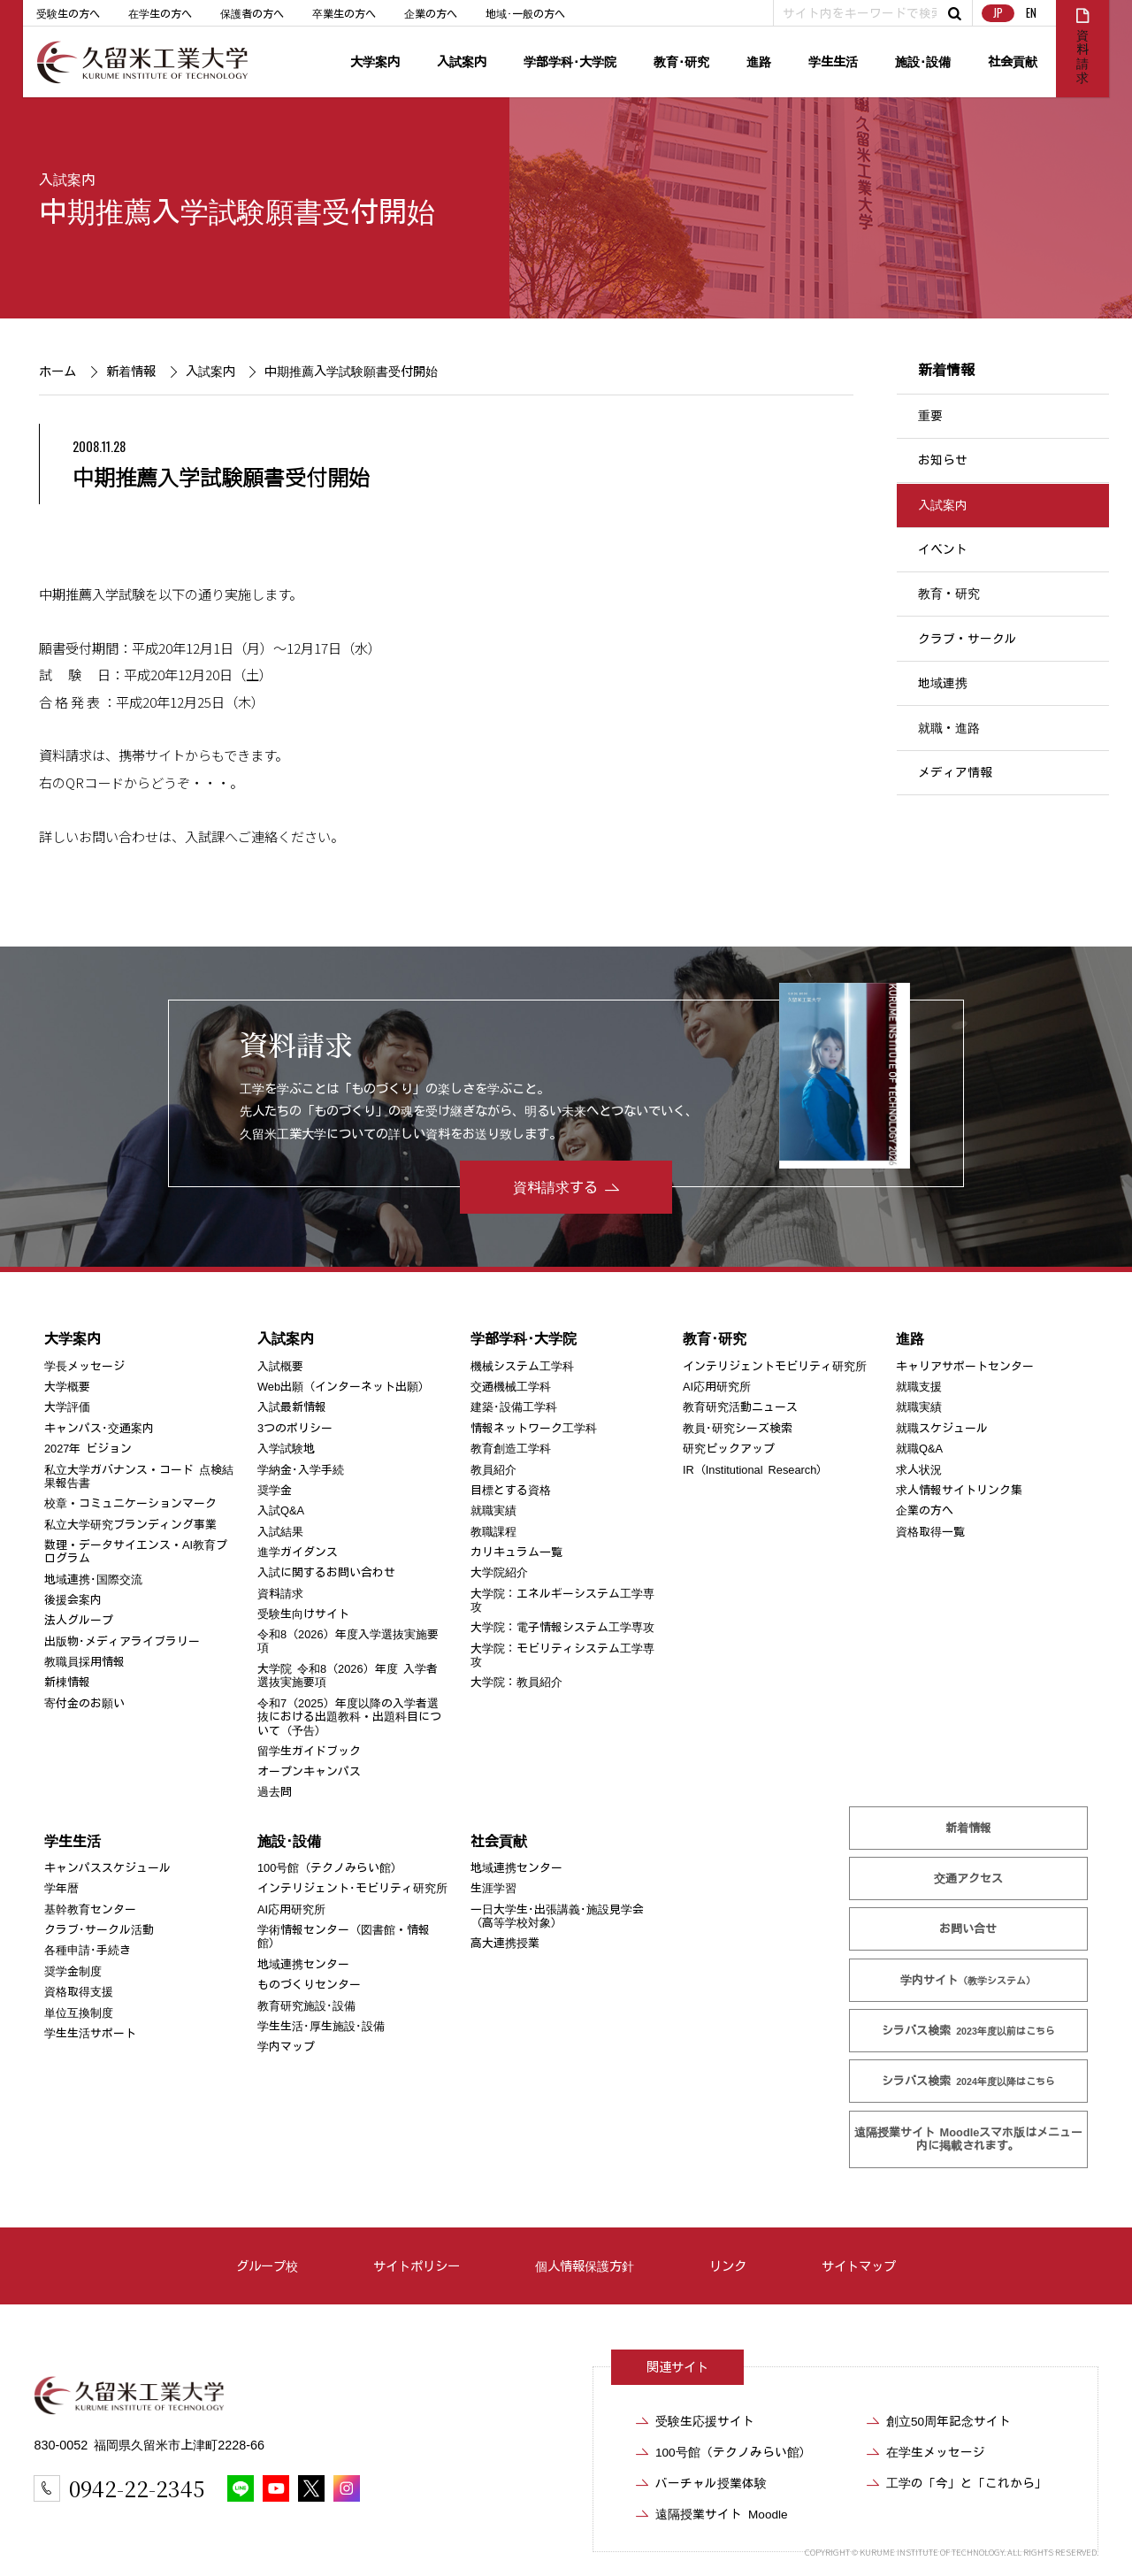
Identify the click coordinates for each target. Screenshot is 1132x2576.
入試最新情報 (291, 1407)
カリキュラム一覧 (516, 1552)
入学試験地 (286, 1448)
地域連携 (943, 683)
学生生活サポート (90, 2033)
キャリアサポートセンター (965, 1366)
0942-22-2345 (136, 2487)
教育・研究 (949, 594)
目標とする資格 (510, 1490)
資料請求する (555, 1187)
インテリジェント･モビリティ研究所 (352, 1888)
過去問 (274, 1792)
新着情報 (131, 371)
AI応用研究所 (717, 1386)
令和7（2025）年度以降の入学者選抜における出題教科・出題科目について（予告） (349, 1717)
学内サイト (968, 1980)
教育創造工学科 (510, 1448)
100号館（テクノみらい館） (329, 1868)
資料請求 (280, 1593)
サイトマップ (859, 2266)
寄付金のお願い (84, 1703)
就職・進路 (949, 728)
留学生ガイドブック (309, 1751)
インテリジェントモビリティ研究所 (775, 1366)
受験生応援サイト (704, 2421)
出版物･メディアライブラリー (122, 1641)
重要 (930, 416)
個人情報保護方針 (584, 2266)
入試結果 (280, 1531)
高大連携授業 (504, 1943)
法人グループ (78, 1620)
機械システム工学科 (522, 1366)
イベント (943, 549)
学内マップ (286, 2046)
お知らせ (943, 460)
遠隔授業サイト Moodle (967, 2139)
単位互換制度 (78, 2012)
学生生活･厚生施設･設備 (321, 2026)
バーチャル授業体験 (711, 2483)
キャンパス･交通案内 (99, 1428)
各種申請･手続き (87, 1950)
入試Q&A (280, 1510)
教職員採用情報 (84, 1662)
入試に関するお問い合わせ (326, 1572)
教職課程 (493, 1531)
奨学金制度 (73, 1971)
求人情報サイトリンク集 (959, 1490)
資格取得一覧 (930, 1531)
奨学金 (274, 1490)
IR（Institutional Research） (755, 1470)
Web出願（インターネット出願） (343, 1386)
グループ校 (267, 2266)
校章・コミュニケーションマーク (130, 1503)
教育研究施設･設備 (306, 2005)
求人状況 (919, 1470)
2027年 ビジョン (88, 1448)
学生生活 (833, 61)
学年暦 (61, 1888)
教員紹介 (493, 1470)
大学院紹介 (499, 1572)
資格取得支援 (78, 1991)
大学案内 (375, 61)
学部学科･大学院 (570, 61)
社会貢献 (1012, 61)
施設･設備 (923, 61)
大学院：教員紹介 (516, 1682)
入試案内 (461, 61)
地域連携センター (303, 1964)
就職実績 (493, 1510)
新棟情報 (67, 1682)
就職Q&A (919, 1448)
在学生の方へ (160, 13)
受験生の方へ (68, 13)
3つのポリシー (295, 1428)
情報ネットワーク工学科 (533, 1428)
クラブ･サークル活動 (99, 1930)
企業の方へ (430, 13)
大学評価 (67, 1407)
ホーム (57, 371)
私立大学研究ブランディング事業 (130, 1524)
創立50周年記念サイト (948, 2421)
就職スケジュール (942, 1428)
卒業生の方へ (344, 13)
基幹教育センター (90, 1909)
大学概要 (67, 1386)
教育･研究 (681, 61)
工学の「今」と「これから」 (966, 2483)
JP (998, 12)
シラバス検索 (968, 2030)
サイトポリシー (416, 2266)
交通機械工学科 (510, 1386)
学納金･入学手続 (300, 1470)
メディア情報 (955, 772)
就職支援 (919, 1386)
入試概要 (280, 1366)
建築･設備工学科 (513, 1407)
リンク (727, 2266)
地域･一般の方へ (525, 13)
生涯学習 (493, 1888)
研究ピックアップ (729, 1448)
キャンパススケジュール (107, 1868)
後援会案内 (73, 1600)
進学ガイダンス (297, 1552)
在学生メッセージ (935, 2452)
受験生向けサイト (303, 1614)
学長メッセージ (84, 1366)
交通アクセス (968, 1878)
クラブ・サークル (967, 638)
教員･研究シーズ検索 (737, 1428)
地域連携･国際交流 (93, 1579)
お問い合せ (968, 1929)
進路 (758, 61)
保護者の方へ (252, 13)
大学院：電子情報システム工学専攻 (562, 1627)
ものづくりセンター (309, 1984)
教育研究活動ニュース (740, 1407)
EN (1031, 12)
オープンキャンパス (309, 1771)
